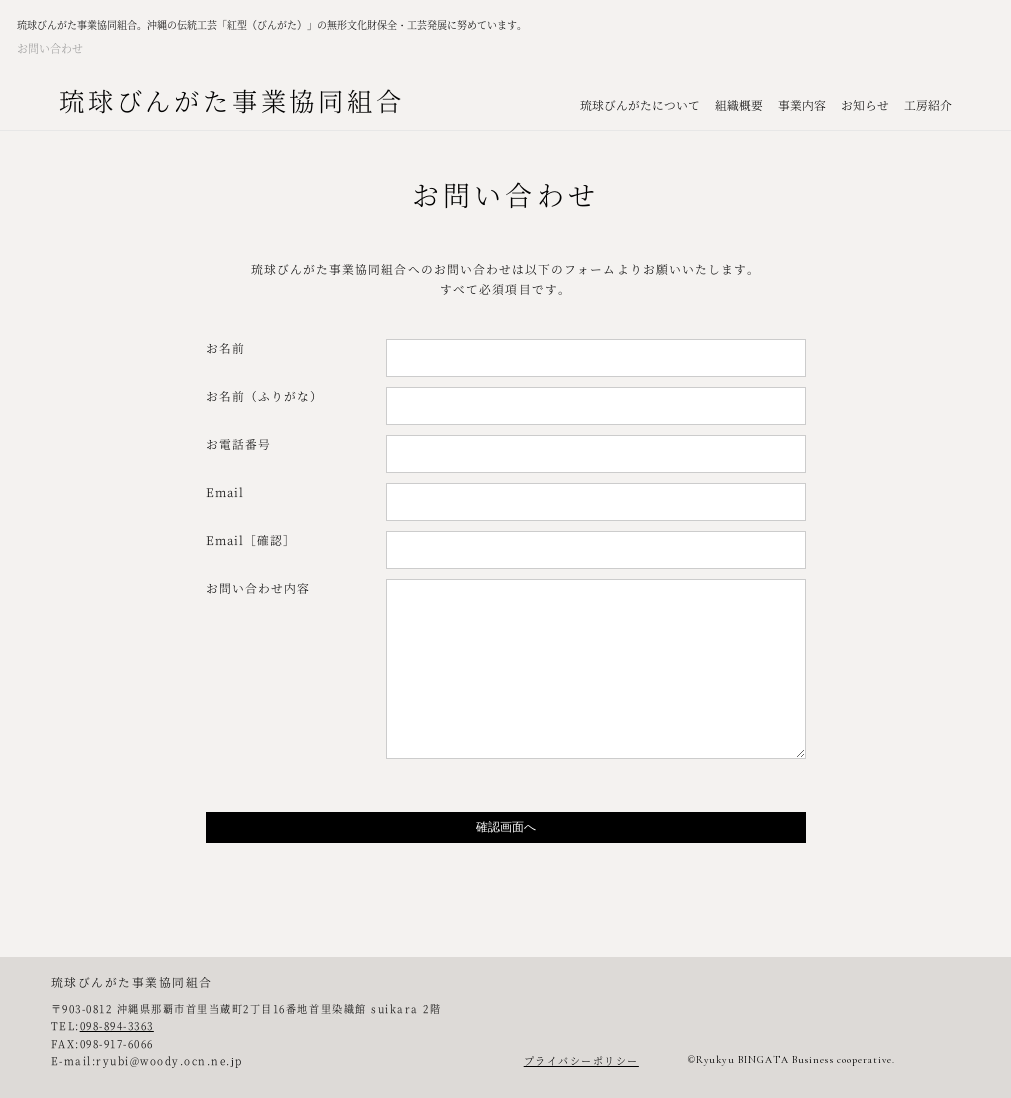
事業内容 (802, 104)
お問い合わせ (50, 48)
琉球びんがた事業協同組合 (232, 100)
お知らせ (865, 104)
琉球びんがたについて (640, 104)
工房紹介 (928, 104)
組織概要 (739, 104)
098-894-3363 (117, 1025)
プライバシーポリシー (581, 1060)
